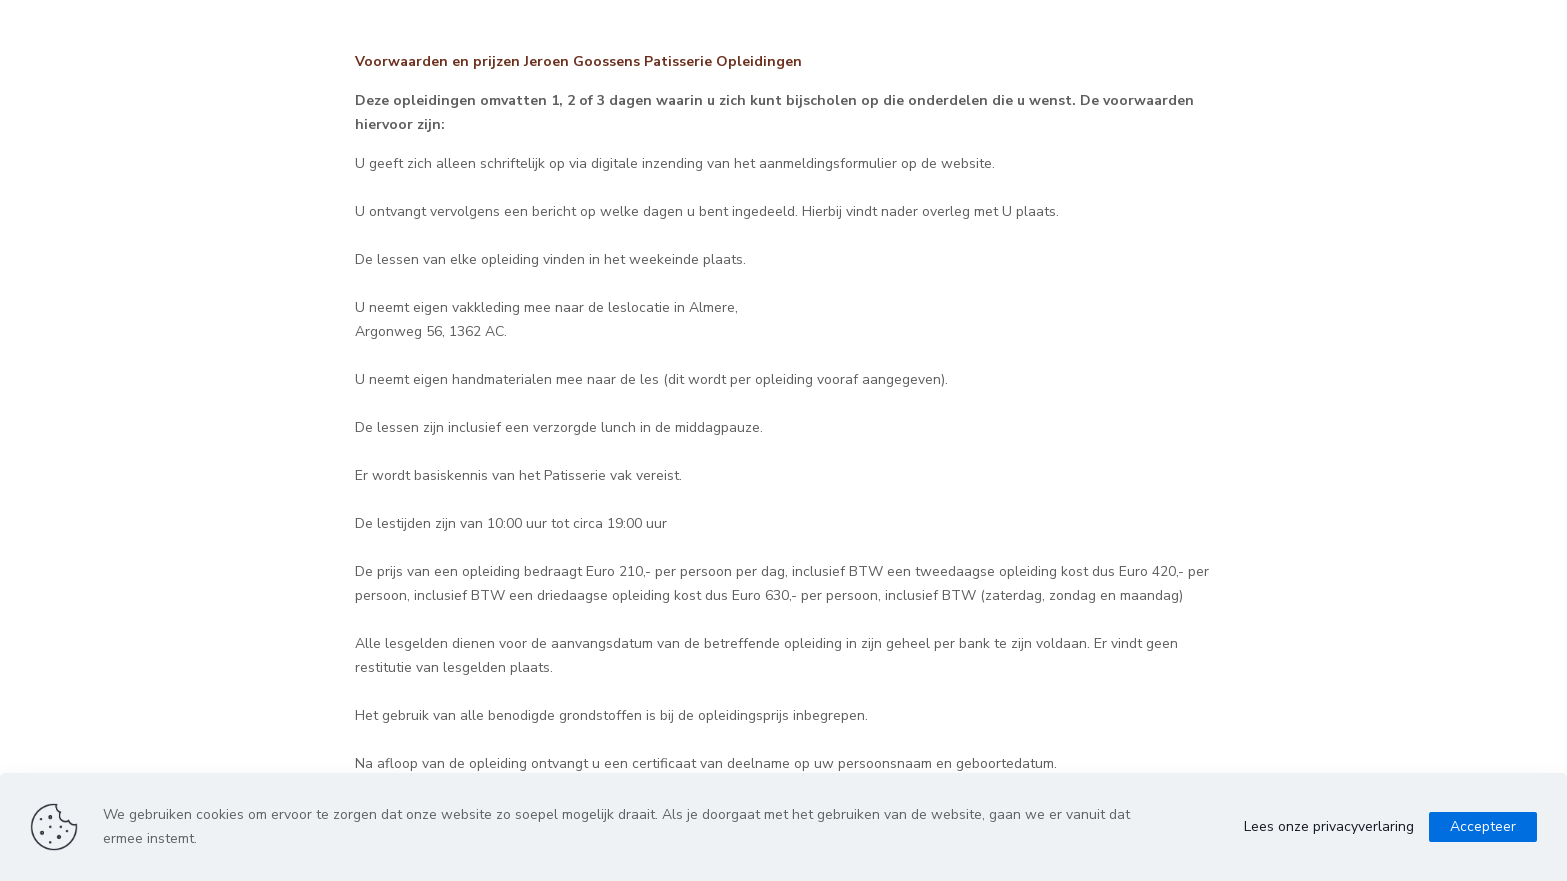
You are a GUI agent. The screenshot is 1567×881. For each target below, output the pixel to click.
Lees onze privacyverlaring (1329, 826)
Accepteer (1483, 826)
